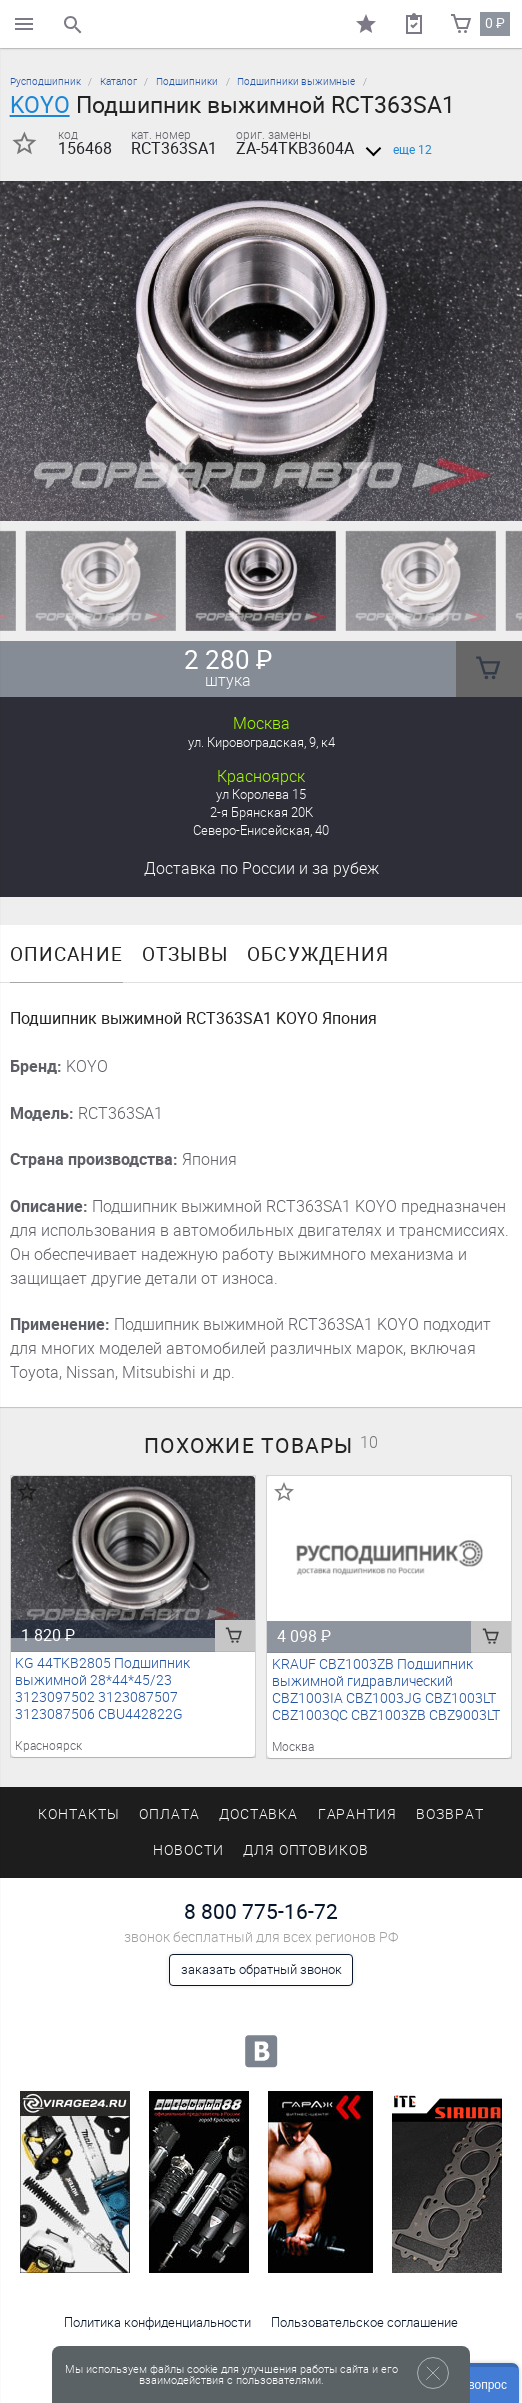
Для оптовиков (306, 1850)
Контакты (79, 1814)
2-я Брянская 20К (261, 812)
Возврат (450, 1814)
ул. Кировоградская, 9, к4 (261, 742)
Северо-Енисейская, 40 (261, 830)
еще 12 (395, 150)
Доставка (261, 868)
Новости (188, 1850)
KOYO (40, 105)
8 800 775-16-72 (261, 1911)
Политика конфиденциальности (157, 2322)
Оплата (169, 1814)
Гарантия (358, 1814)
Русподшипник (45, 81)
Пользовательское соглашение (364, 2322)
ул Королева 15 (261, 794)
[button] (249, 496)
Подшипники (187, 81)
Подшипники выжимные (296, 81)
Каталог (118, 81)
